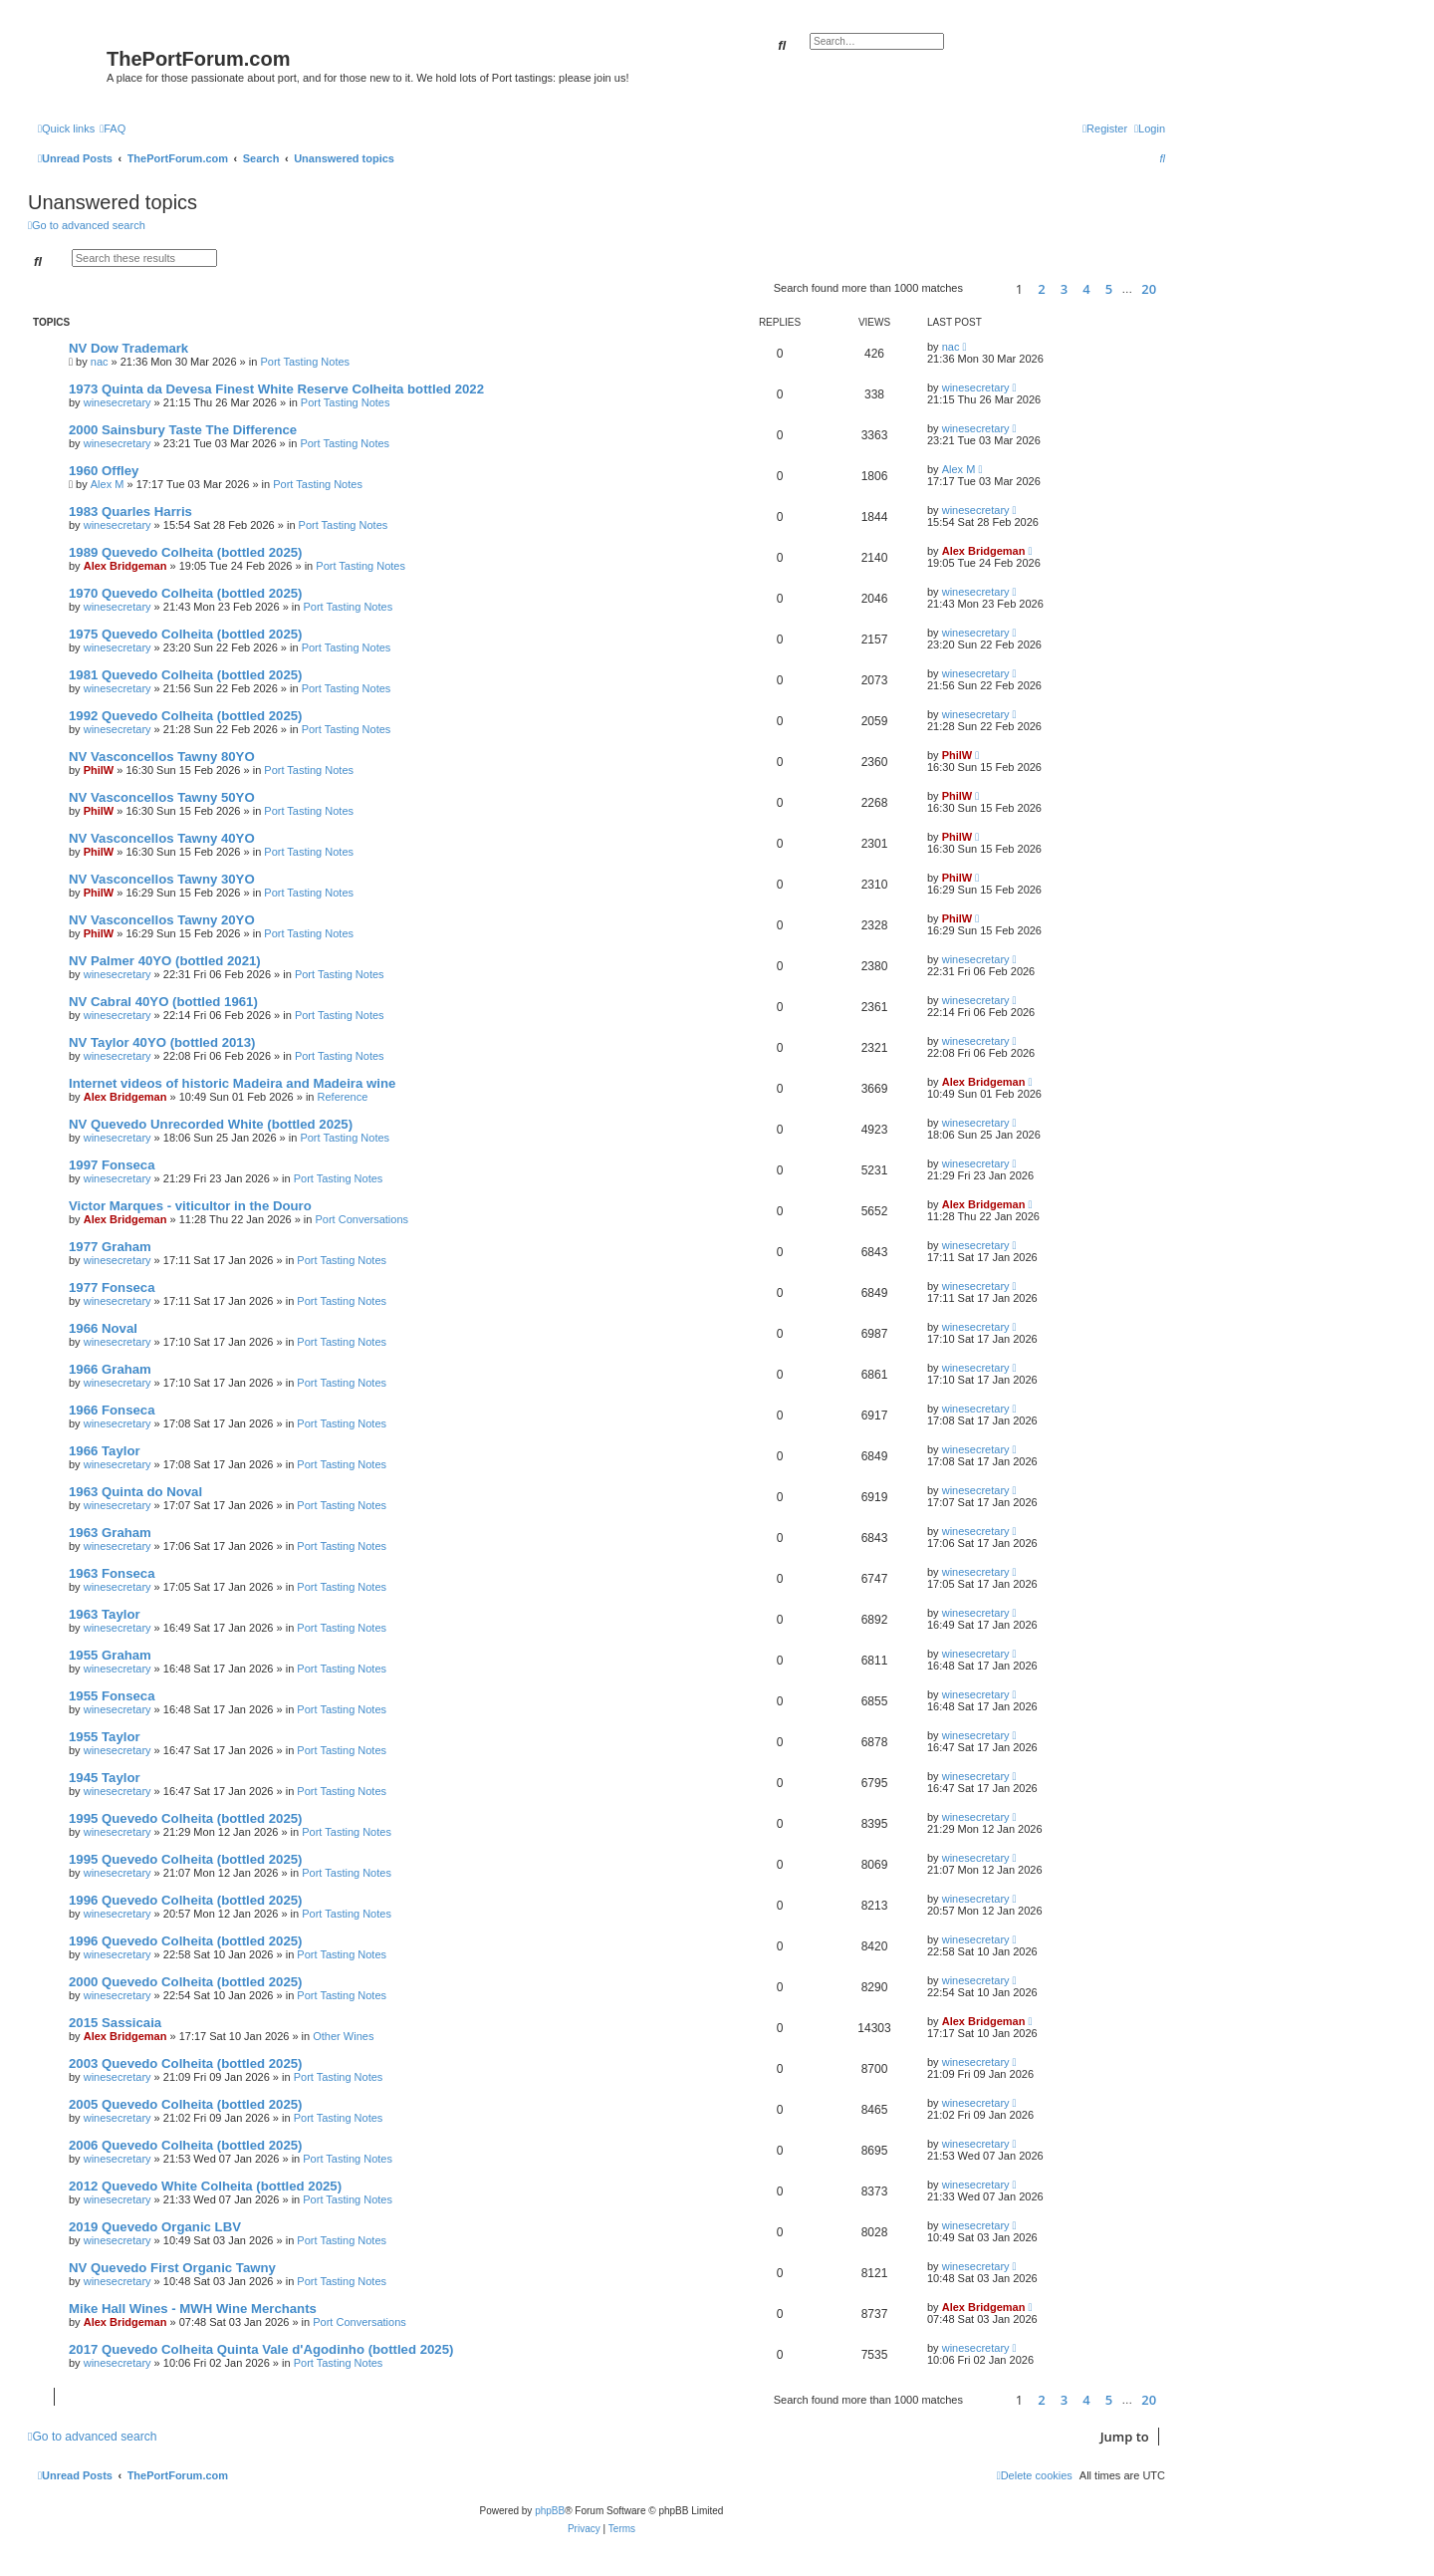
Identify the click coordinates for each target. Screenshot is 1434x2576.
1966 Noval (103, 1328)
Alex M (107, 484)
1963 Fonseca (112, 1573)
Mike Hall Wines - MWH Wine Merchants (193, 2308)
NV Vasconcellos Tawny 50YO (162, 797)
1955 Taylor (104, 1736)
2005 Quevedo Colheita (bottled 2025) (186, 2104)
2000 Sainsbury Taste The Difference (183, 429)
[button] (986, 288)
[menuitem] (112, 128)
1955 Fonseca (112, 1695)
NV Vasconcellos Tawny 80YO (162, 756)
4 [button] (1085, 289)
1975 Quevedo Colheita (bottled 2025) (186, 634)
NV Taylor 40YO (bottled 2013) (162, 1042)
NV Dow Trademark (128, 348)
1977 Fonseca (112, 1287)
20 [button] (1148, 289)
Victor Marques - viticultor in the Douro (190, 1205)
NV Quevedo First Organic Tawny (172, 2267)
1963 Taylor (104, 1614)
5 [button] (1108, 289)
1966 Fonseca (112, 1410)
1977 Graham (110, 1246)
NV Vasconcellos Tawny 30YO (162, 879)
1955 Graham (110, 1655)
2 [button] (1041, 289)
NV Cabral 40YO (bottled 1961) (163, 1001)
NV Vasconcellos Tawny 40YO (162, 838)
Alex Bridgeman (125, 566)
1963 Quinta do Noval (135, 1491)
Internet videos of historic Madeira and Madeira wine (232, 1083)
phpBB (550, 2510)
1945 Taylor (104, 1777)
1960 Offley (103, 470)
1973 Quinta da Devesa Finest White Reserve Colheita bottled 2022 (276, 389)
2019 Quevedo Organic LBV (155, 2226)
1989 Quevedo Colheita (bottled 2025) (186, 552)
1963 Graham (110, 1532)
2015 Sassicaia (115, 2022)
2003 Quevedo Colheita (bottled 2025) (186, 2063)
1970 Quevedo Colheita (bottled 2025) (186, 593)
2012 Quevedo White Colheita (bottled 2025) (205, 2186)
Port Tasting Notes (305, 362)
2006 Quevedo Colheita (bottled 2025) (186, 2145)
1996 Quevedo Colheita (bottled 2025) (186, 1900)
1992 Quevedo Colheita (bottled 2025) (186, 715)
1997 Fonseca (112, 1165)
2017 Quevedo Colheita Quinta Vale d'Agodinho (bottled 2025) (261, 2349)
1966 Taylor (104, 1450)
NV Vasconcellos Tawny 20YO (162, 919)
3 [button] (1064, 289)
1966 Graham (110, 1369)
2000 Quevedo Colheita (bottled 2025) (186, 1981)
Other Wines (343, 2036)
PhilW (99, 770)
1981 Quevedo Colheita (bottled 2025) (186, 674)
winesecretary (117, 402)
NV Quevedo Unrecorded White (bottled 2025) (211, 1124)
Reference (343, 1097)
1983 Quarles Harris (130, 511)
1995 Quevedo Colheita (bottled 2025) (186, 1818)
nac (100, 362)
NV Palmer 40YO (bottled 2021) (165, 960)
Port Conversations (361, 1219)
